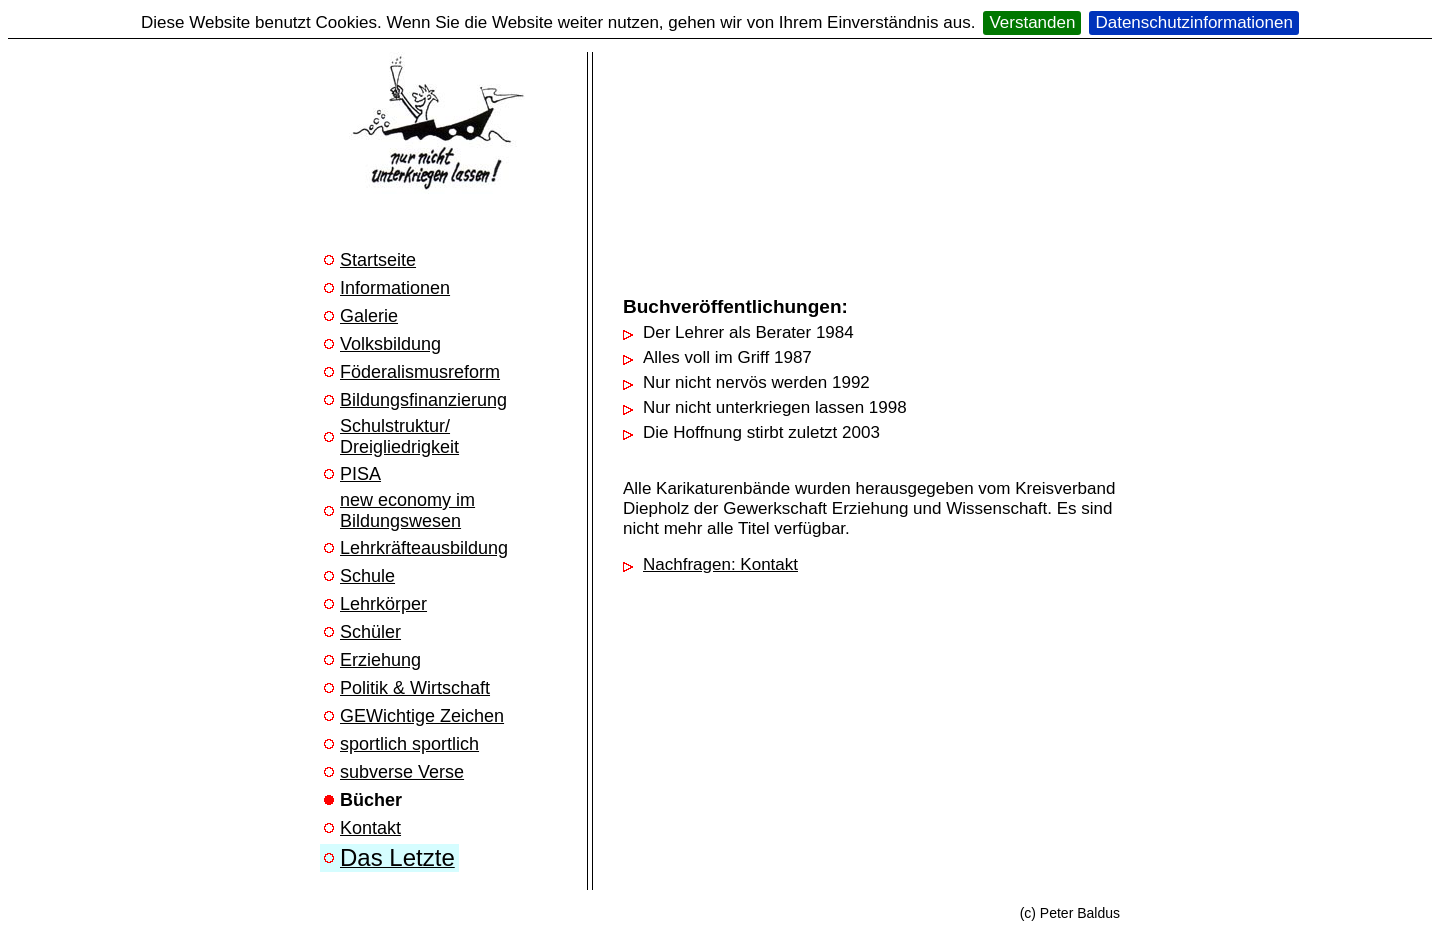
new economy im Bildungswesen (407, 510)
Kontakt (370, 828)
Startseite (378, 260)
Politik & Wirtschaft (415, 688)
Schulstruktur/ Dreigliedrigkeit (399, 436)
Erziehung (380, 660)
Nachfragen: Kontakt (720, 564)
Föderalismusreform (420, 372)
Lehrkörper (383, 604)
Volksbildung (390, 344)
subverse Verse (402, 772)
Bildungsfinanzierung (423, 400)
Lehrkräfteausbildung (424, 548)
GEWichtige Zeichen (422, 716)
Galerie (369, 316)
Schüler (370, 632)
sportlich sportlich (409, 744)
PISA (360, 474)
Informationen (395, 288)
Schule (367, 576)
